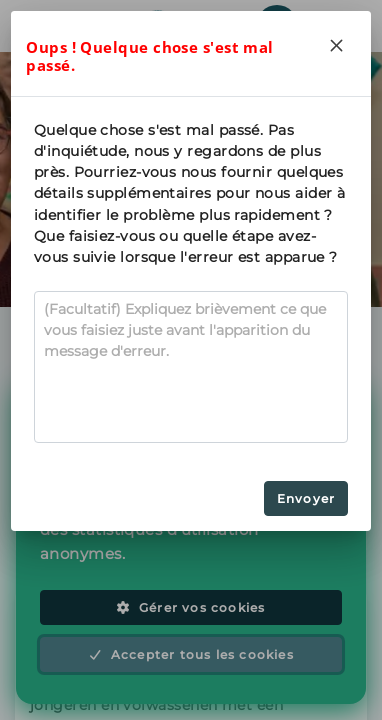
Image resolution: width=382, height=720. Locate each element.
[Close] (337, 45)
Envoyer (306, 498)
